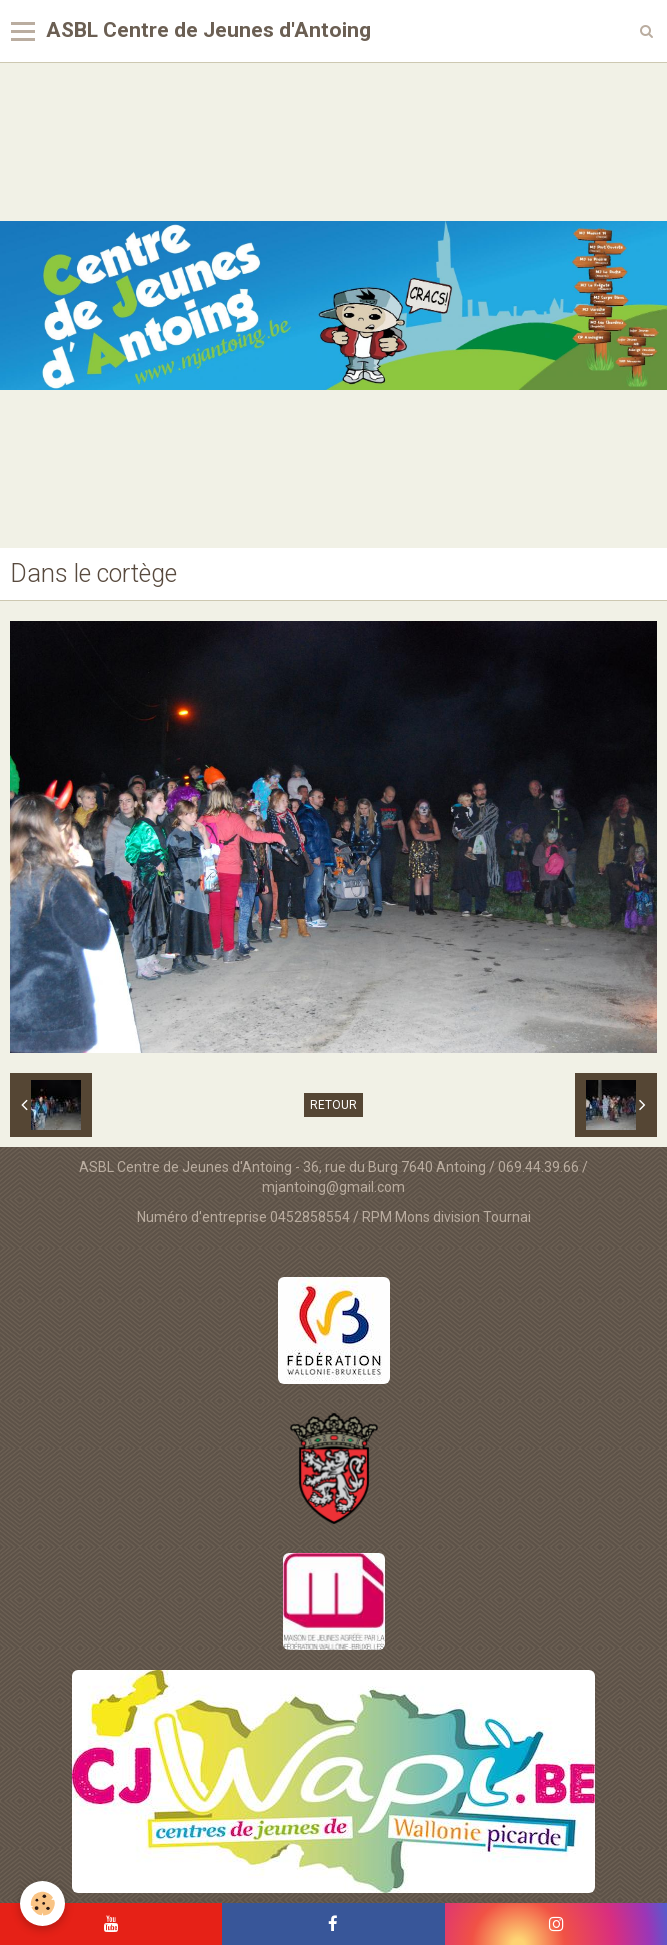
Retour (333, 1105)
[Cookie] (42, 1903)
